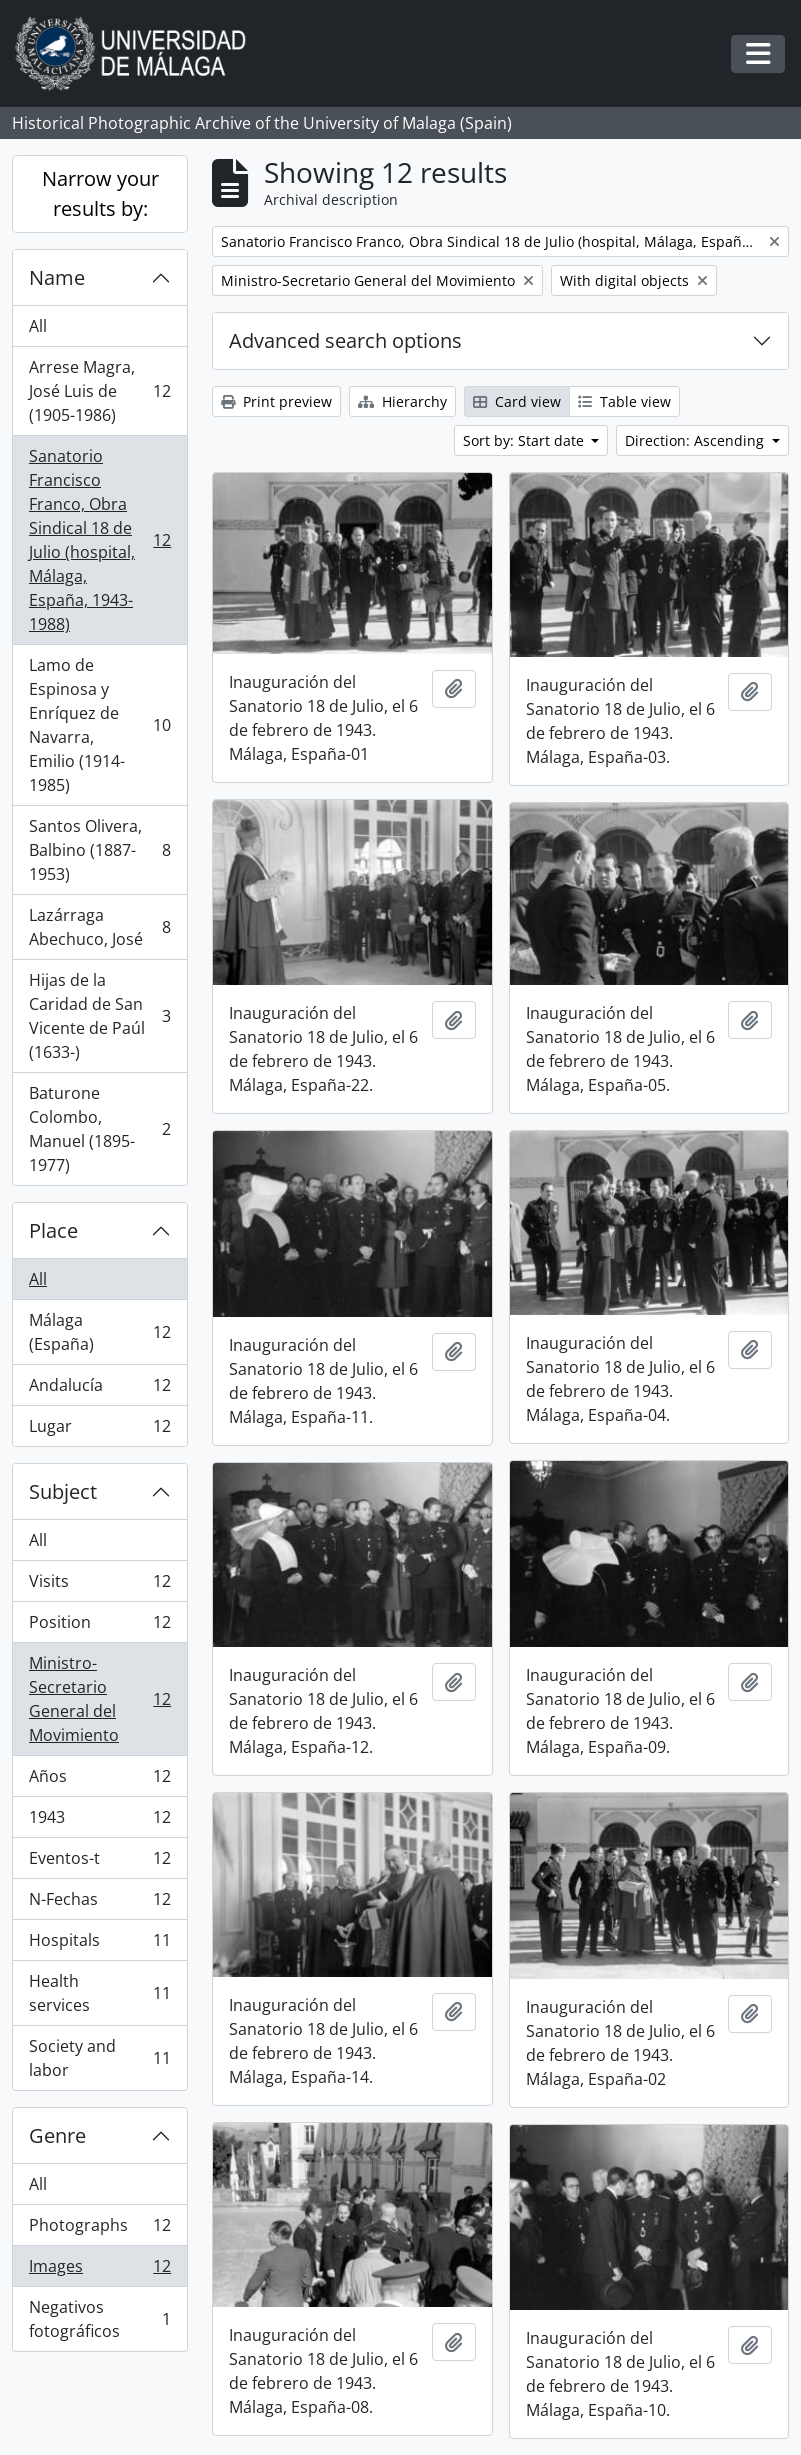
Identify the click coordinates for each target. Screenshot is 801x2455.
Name (57, 277)
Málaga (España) (99, 1332)
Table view (624, 401)
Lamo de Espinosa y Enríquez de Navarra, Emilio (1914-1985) (99, 725)
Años (99, 1780)
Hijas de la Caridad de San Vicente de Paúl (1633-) (99, 1016)
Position (99, 1626)
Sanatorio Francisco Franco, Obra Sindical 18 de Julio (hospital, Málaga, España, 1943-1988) (99, 540)
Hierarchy (402, 401)
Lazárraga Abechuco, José (99, 927)
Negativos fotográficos (99, 2319)
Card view (517, 401)
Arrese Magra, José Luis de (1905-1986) (99, 391)
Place (53, 1230)
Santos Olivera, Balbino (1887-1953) (99, 850)
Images (99, 2270)
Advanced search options (345, 340)
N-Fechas (99, 1903)
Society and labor (99, 2058)
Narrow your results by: (100, 193)
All (38, 326)
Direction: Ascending (696, 440)
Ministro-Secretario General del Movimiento (99, 1699)
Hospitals (99, 1944)
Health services (99, 1993)
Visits (99, 1585)
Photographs (99, 2229)
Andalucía (99, 1389)
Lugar (99, 1430)
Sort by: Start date (525, 440)
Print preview (276, 401)
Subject (63, 1491)
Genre (57, 2135)
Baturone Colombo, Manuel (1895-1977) (99, 1129)
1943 (99, 1821)
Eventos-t (99, 1862)
